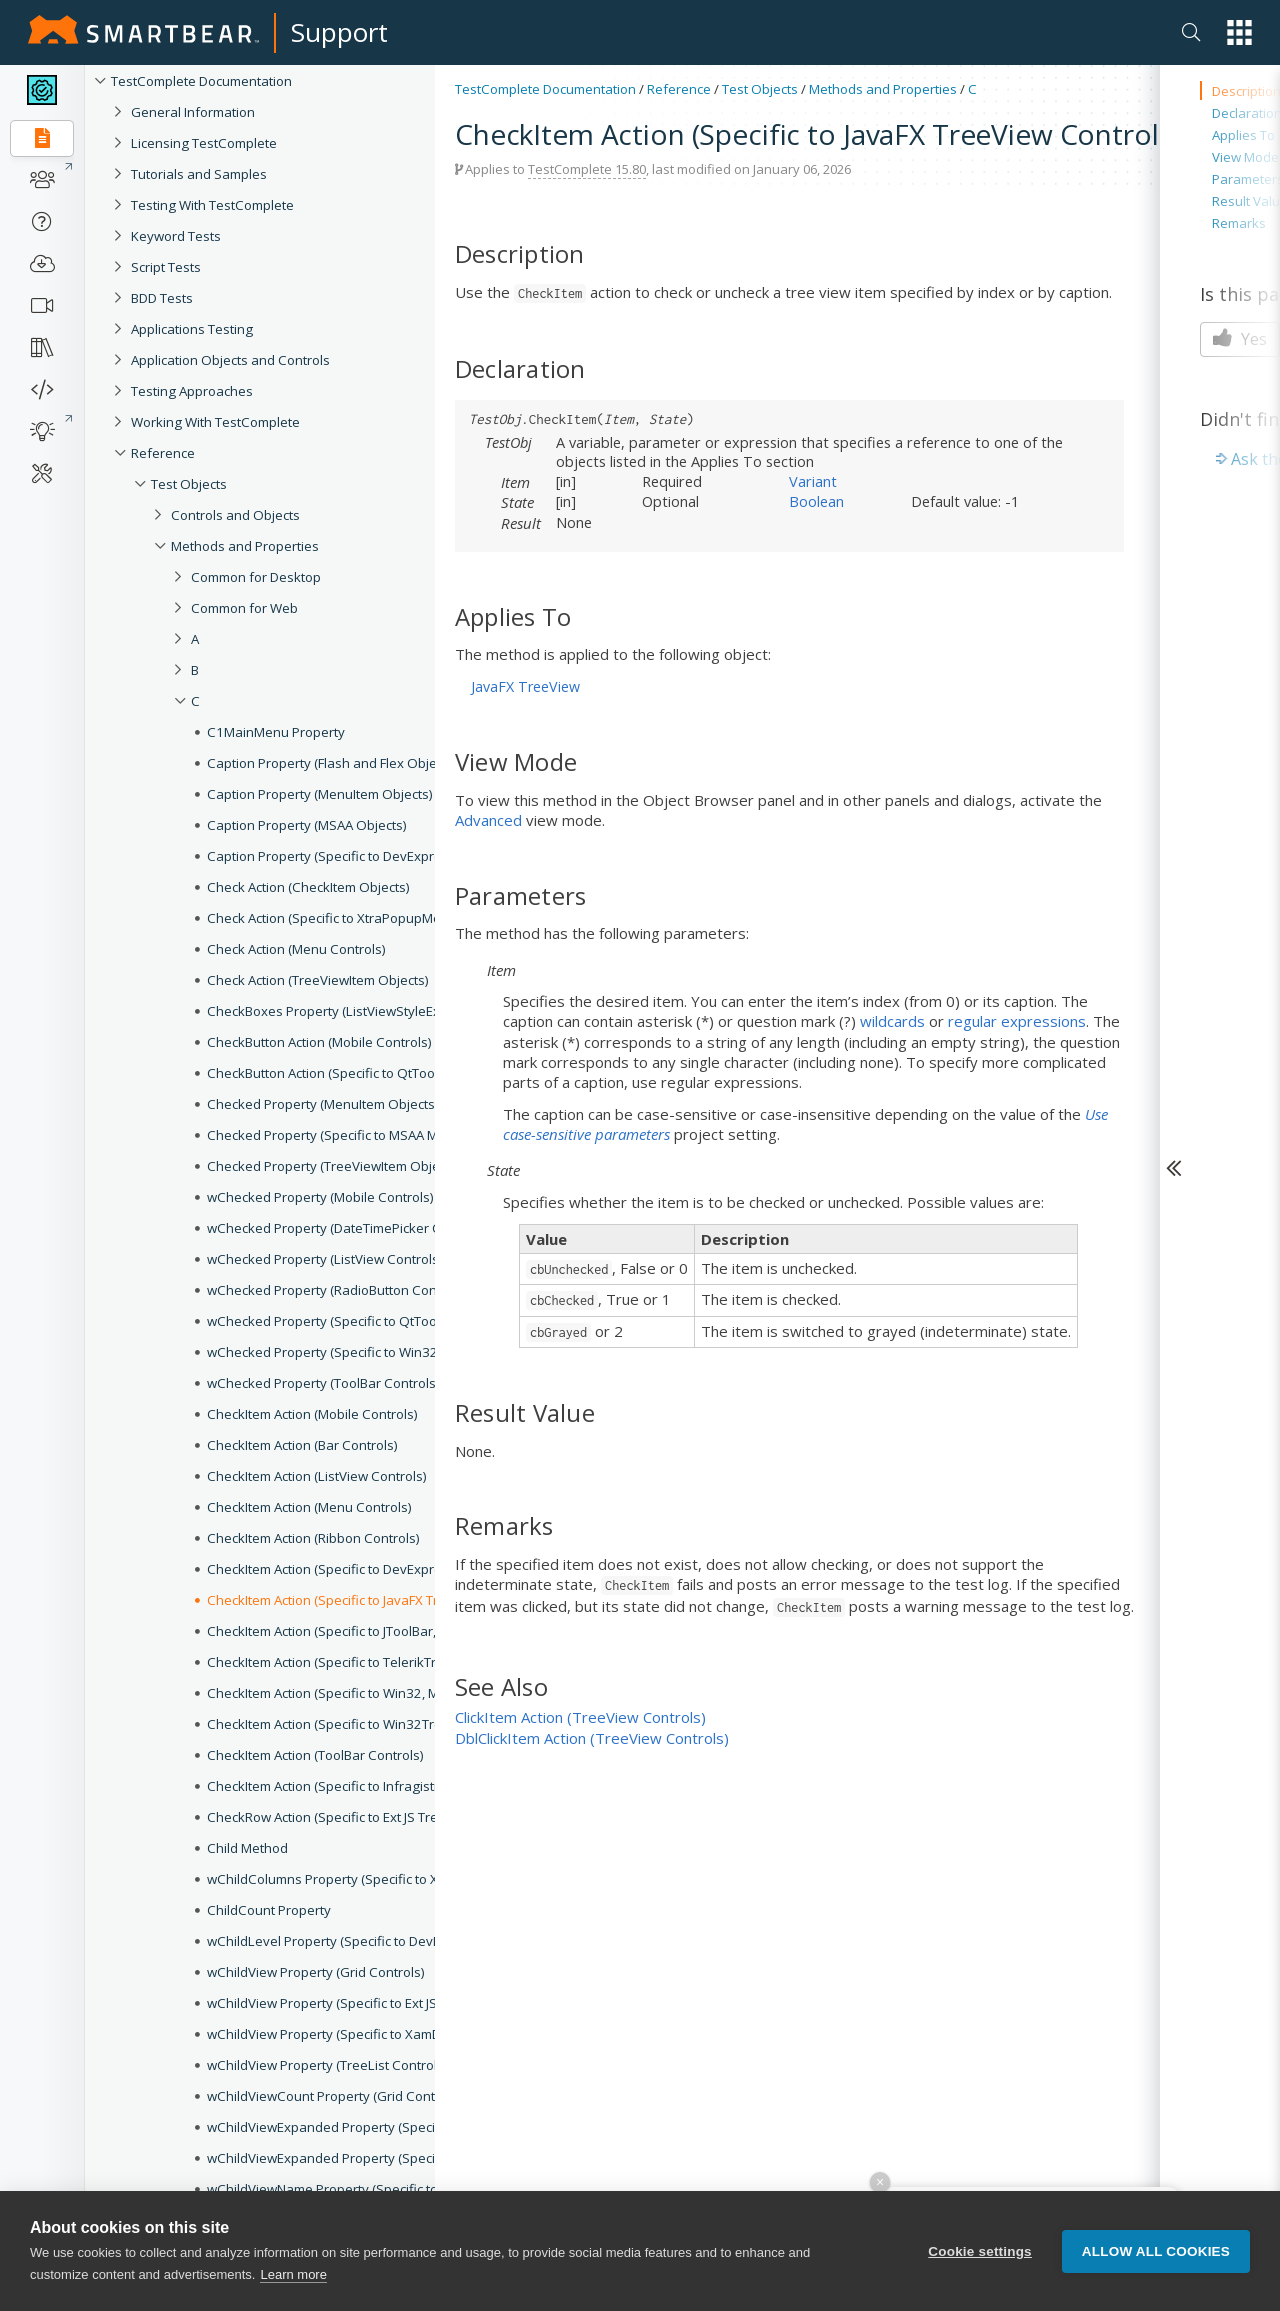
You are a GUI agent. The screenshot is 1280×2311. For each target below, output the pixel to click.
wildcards (892, 1021)
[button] (1239, 32)
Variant (813, 481)
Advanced (488, 820)
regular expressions (1017, 1021)
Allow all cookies (1156, 2251)
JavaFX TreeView (525, 686)
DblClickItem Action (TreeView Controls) (592, 1738)
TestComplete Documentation (545, 89)
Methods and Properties (883, 89)
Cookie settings (980, 2251)
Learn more (293, 2275)
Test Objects (760, 89)
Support (339, 32)
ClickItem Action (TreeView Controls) (580, 1717)
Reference (679, 89)
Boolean (816, 501)
